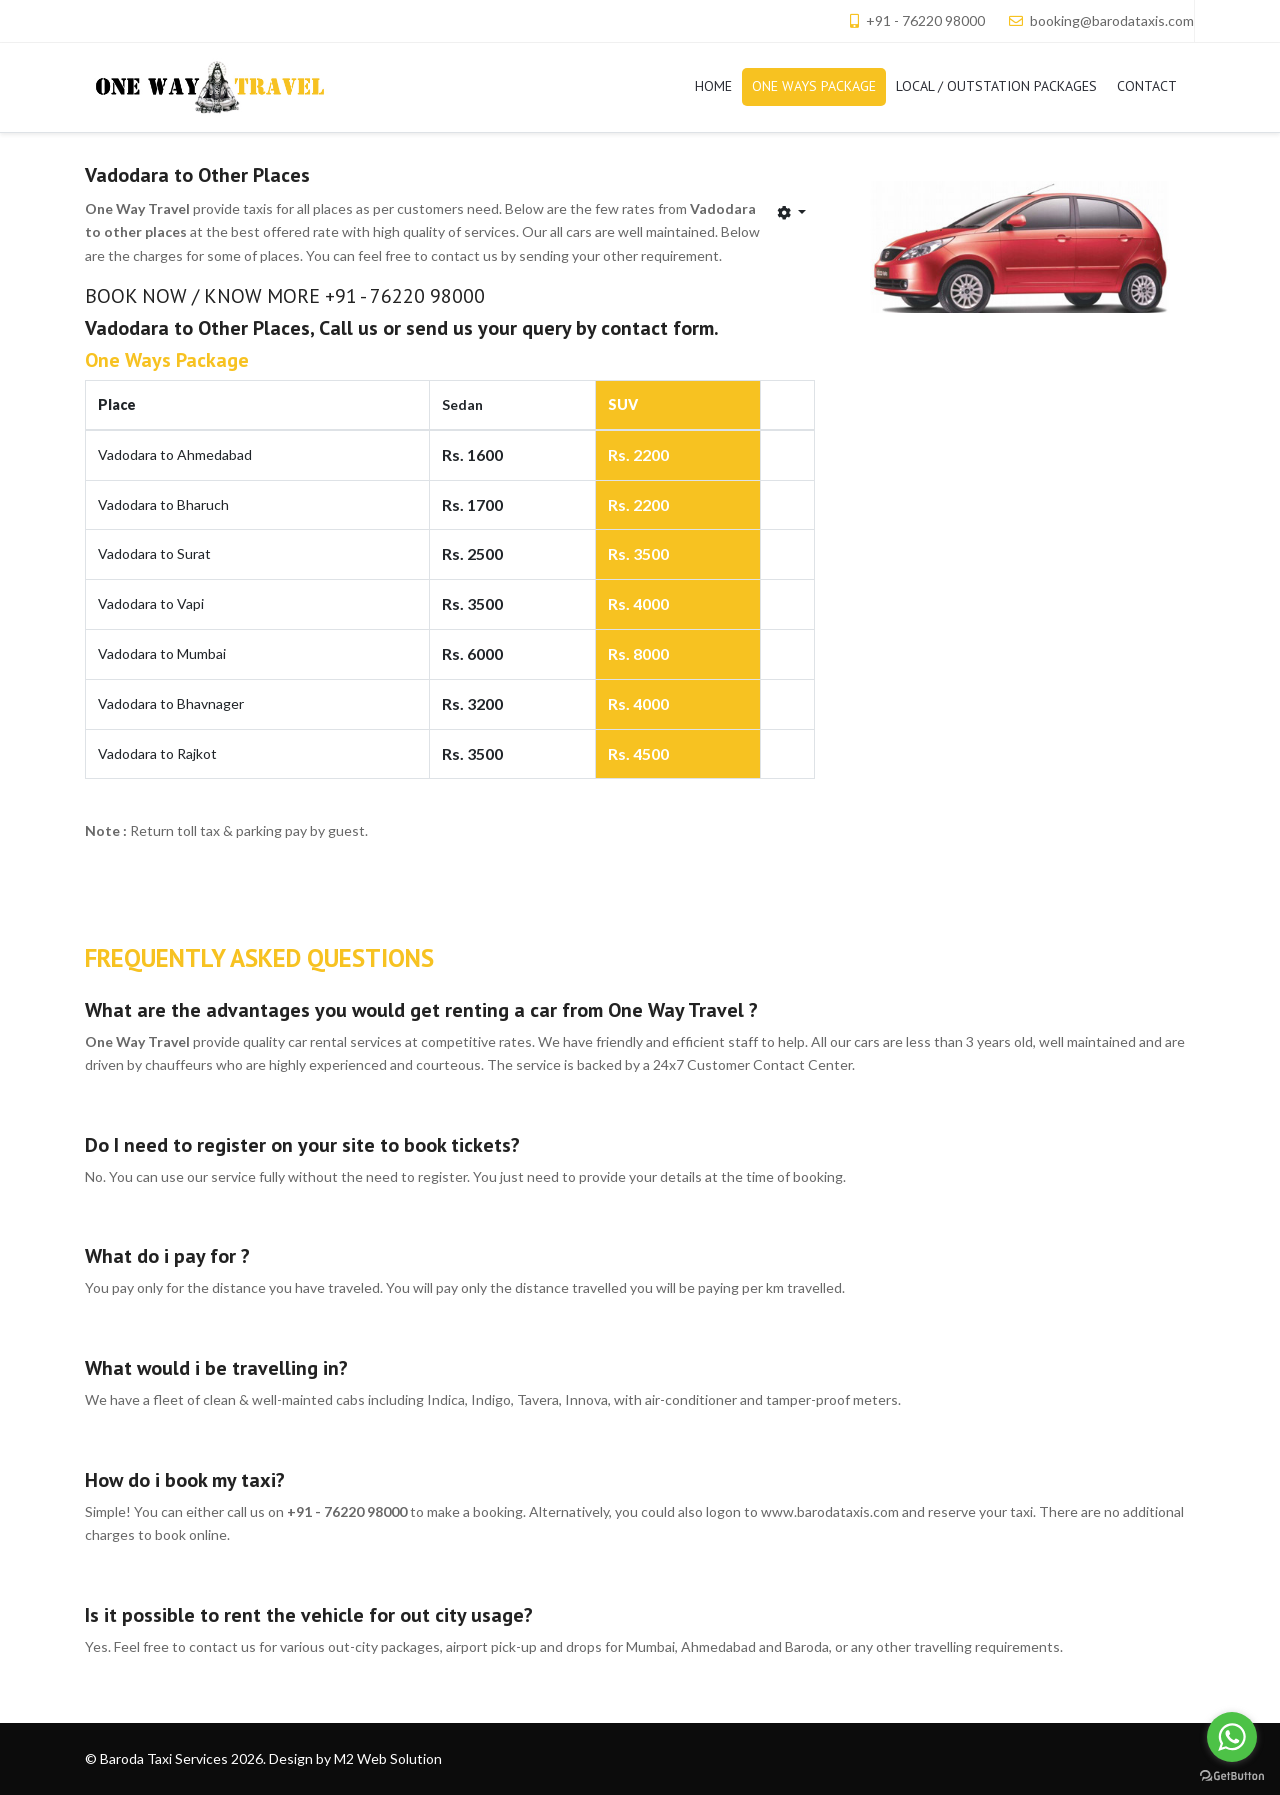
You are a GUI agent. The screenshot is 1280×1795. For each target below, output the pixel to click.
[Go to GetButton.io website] (1232, 1775)
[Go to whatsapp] (1232, 1737)
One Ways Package (167, 360)
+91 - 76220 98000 (925, 20)
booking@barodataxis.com (1112, 20)
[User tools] (791, 212)
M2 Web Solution (388, 1758)
